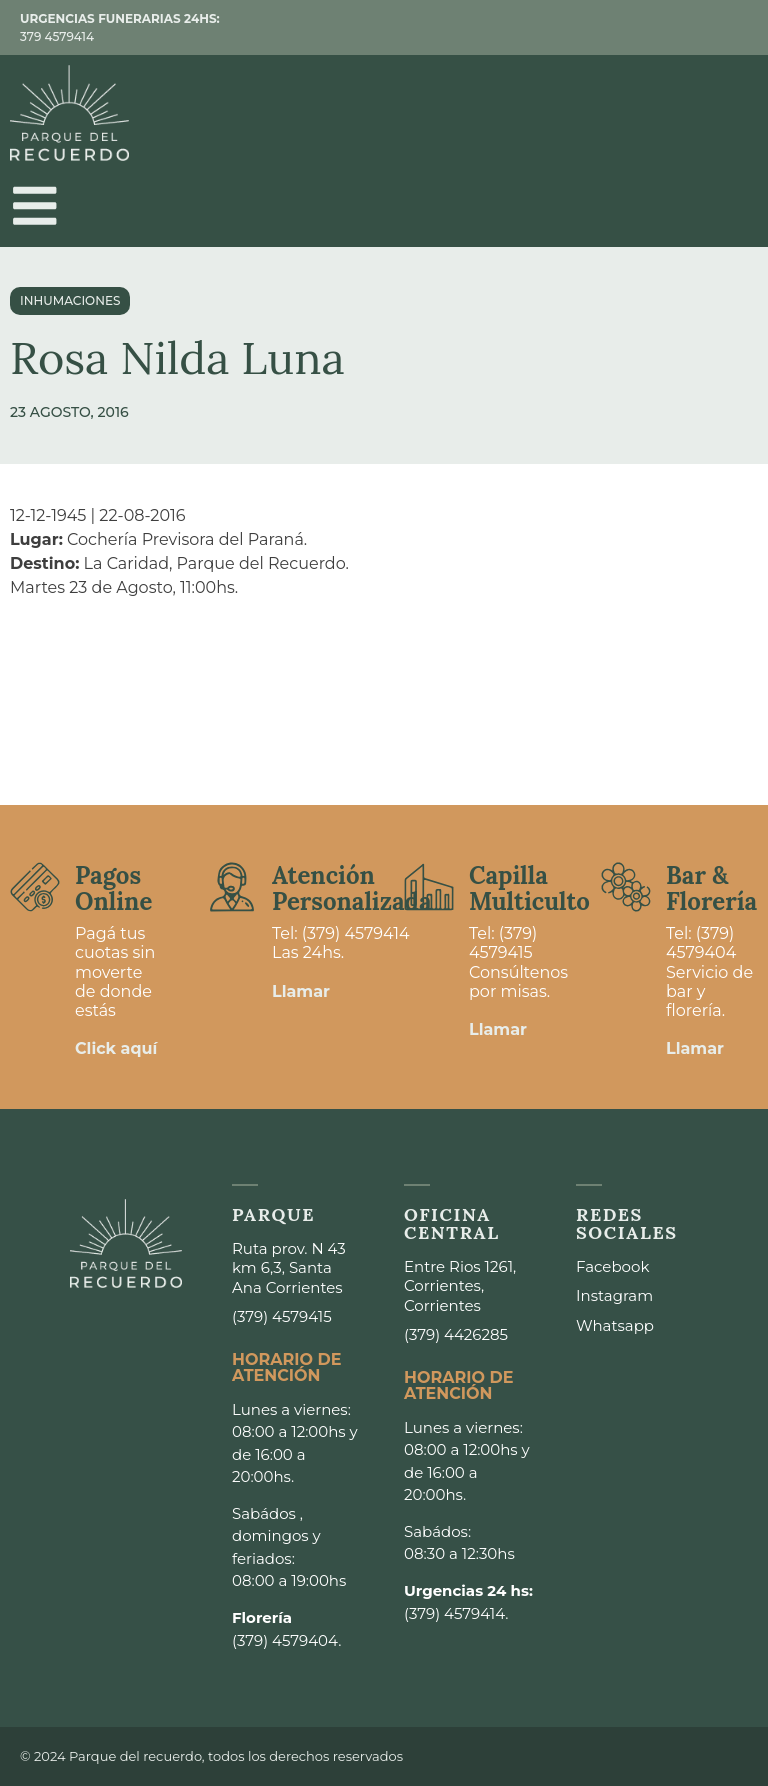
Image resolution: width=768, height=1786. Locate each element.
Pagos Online (113, 888)
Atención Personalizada (352, 888)
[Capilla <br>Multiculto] (429, 887)
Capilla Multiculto (529, 888)
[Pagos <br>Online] (35, 887)
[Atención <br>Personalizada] (232, 887)
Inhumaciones (70, 301)
